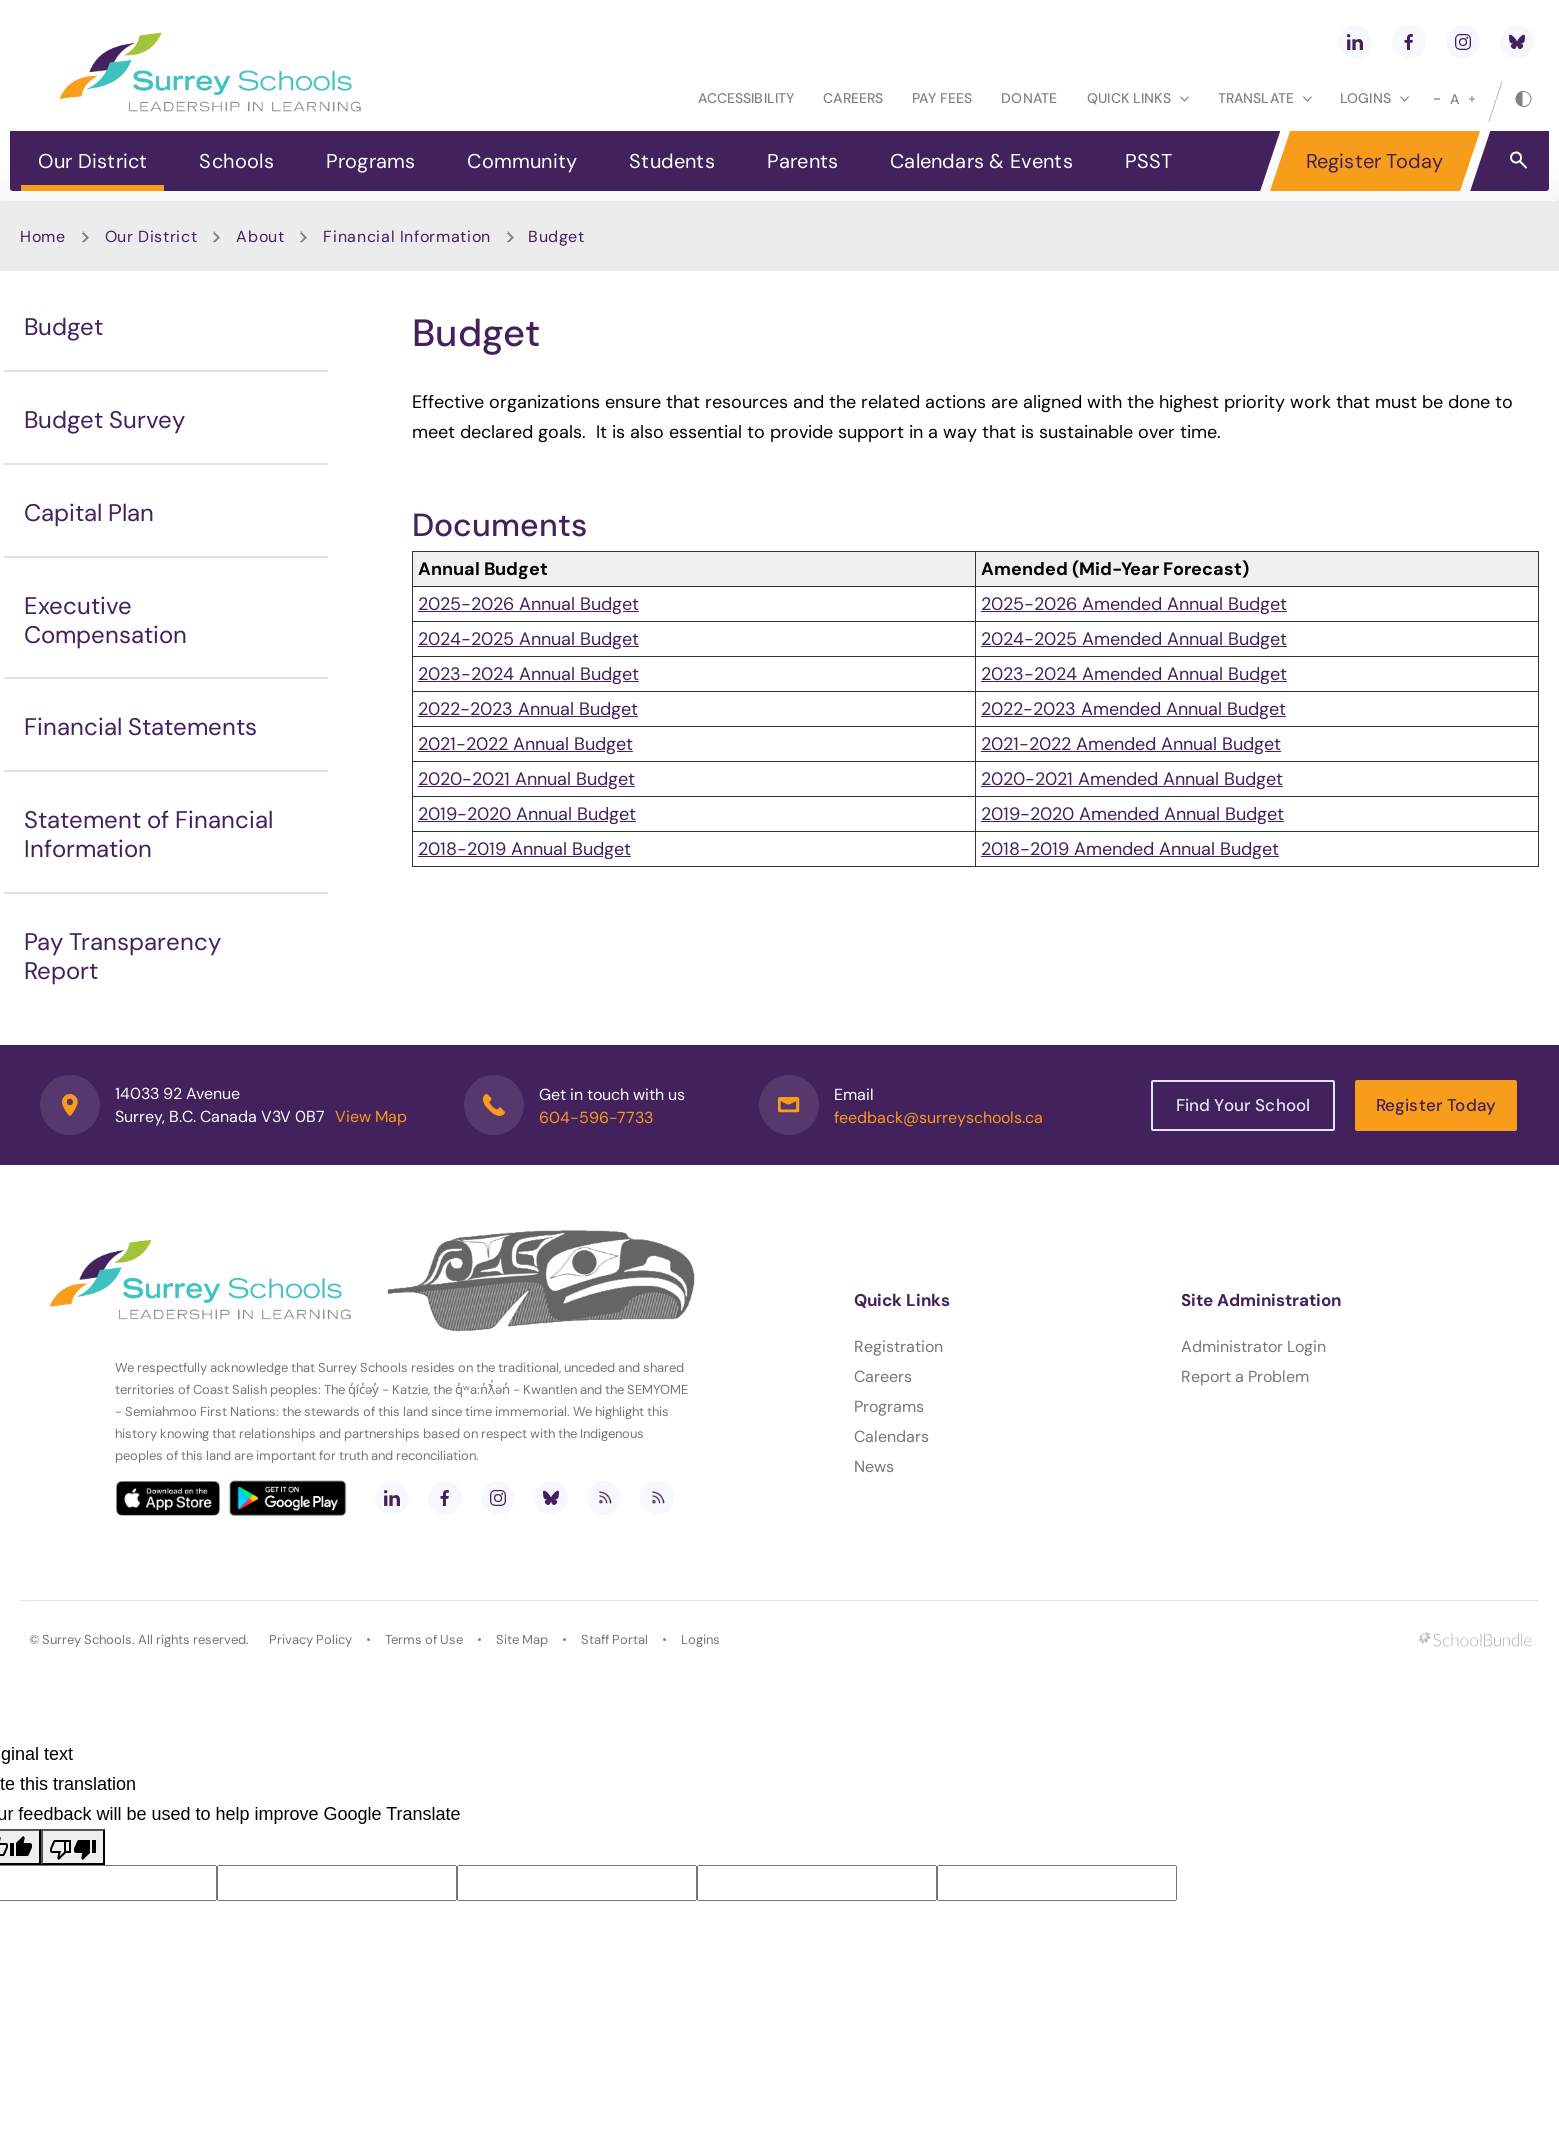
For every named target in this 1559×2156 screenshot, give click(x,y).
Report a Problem (1245, 1376)
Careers (853, 98)
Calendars (891, 1436)
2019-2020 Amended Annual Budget (1132, 814)
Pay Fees (942, 98)
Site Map (522, 1639)
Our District (92, 161)
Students (672, 161)
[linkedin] (1355, 42)
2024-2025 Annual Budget (528, 639)
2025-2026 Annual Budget (528, 604)
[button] (1518, 159)
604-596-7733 (596, 1117)
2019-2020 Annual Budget (527, 814)
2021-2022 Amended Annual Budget (1131, 744)
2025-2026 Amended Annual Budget (1134, 604)
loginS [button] (1374, 98)
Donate (1029, 98)
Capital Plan (89, 512)
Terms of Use (424, 1639)
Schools (236, 161)
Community (522, 161)
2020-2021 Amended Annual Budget (1132, 779)
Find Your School (1243, 1105)
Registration (898, 1346)
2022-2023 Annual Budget (528, 709)
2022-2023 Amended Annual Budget (1133, 709)
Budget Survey (104, 419)
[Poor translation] (73, 1847)
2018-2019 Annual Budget (524, 849)
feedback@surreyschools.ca (938, 1117)
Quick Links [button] (1138, 98)
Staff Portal (614, 1639)
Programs (371, 161)
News (874, 1466)
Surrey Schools (87, 1639)
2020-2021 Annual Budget (526, 779)
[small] (1437, 99)
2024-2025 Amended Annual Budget (1134, 639)
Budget (63, 326)
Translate (1265, 98)
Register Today (1375, 161)
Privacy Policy (310, 1639)
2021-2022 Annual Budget (525, 744)
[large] (1472, 99)
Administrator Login (1253, 1346)
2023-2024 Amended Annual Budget (1134, 674)
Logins (700, 1639)
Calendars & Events (981, 161)
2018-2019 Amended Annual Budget (1130, 849)
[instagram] (1463, 42)
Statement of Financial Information (148, 834)
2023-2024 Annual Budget (528, 674)
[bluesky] (1517, 42)
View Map (371, 1116)
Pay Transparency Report (122, 956)
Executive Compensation (105, 620)
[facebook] (1409, 42)
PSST (1149, 161)
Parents (802, 161)
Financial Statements (140, 726)
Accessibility (746, 98)
